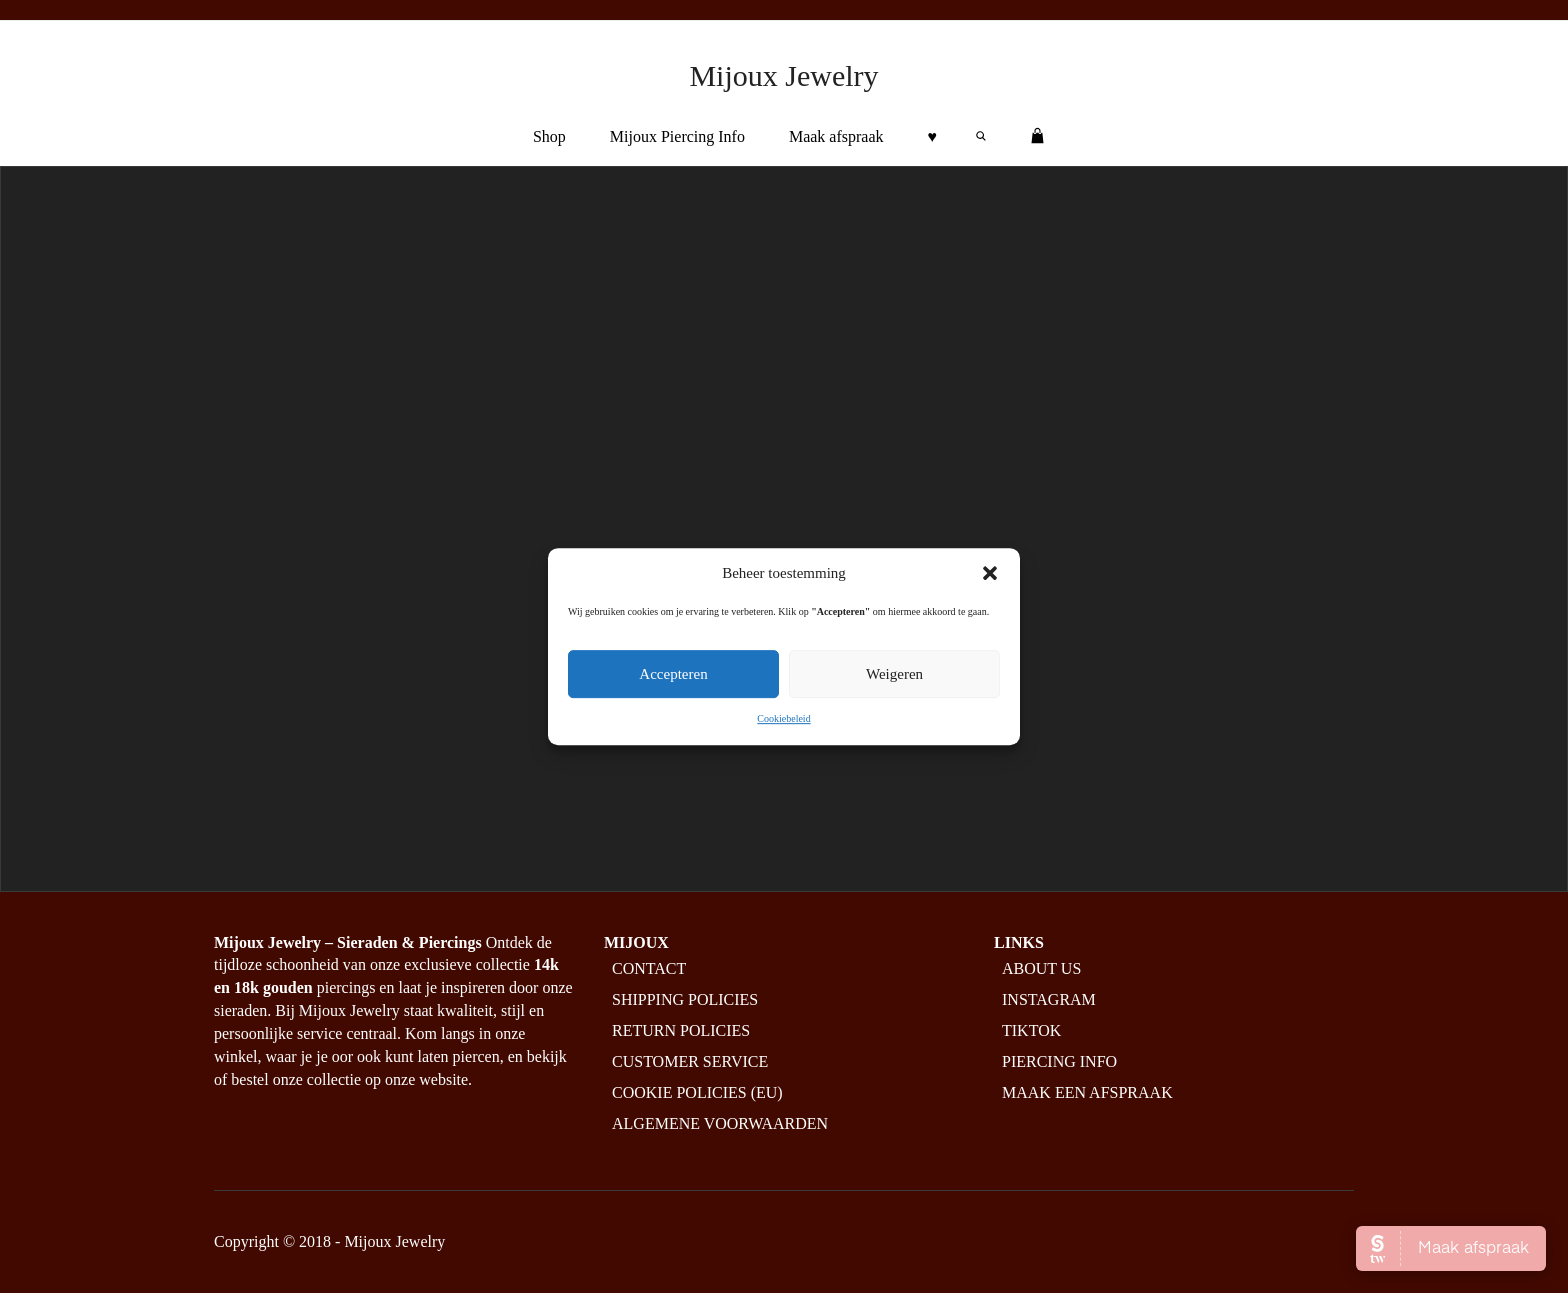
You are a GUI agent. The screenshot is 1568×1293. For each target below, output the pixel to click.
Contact (649, 968)
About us (1041, 968)
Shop (549, 136)
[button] (990, 573)
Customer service (690, 1061)
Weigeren (894, 674)
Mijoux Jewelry (783, 75)
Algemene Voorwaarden (720, 1123)
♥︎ (933, 136)
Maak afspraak (836, 136)
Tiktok (1031, 1030)
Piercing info (1059, 1061)
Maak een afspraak (1087, 1092)
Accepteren (673, 674)
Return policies (681, 1030)
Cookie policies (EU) (697, 1092)
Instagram (1049, 999)
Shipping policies (685, 999)
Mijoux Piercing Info (677, 136)
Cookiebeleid (783, 718)
